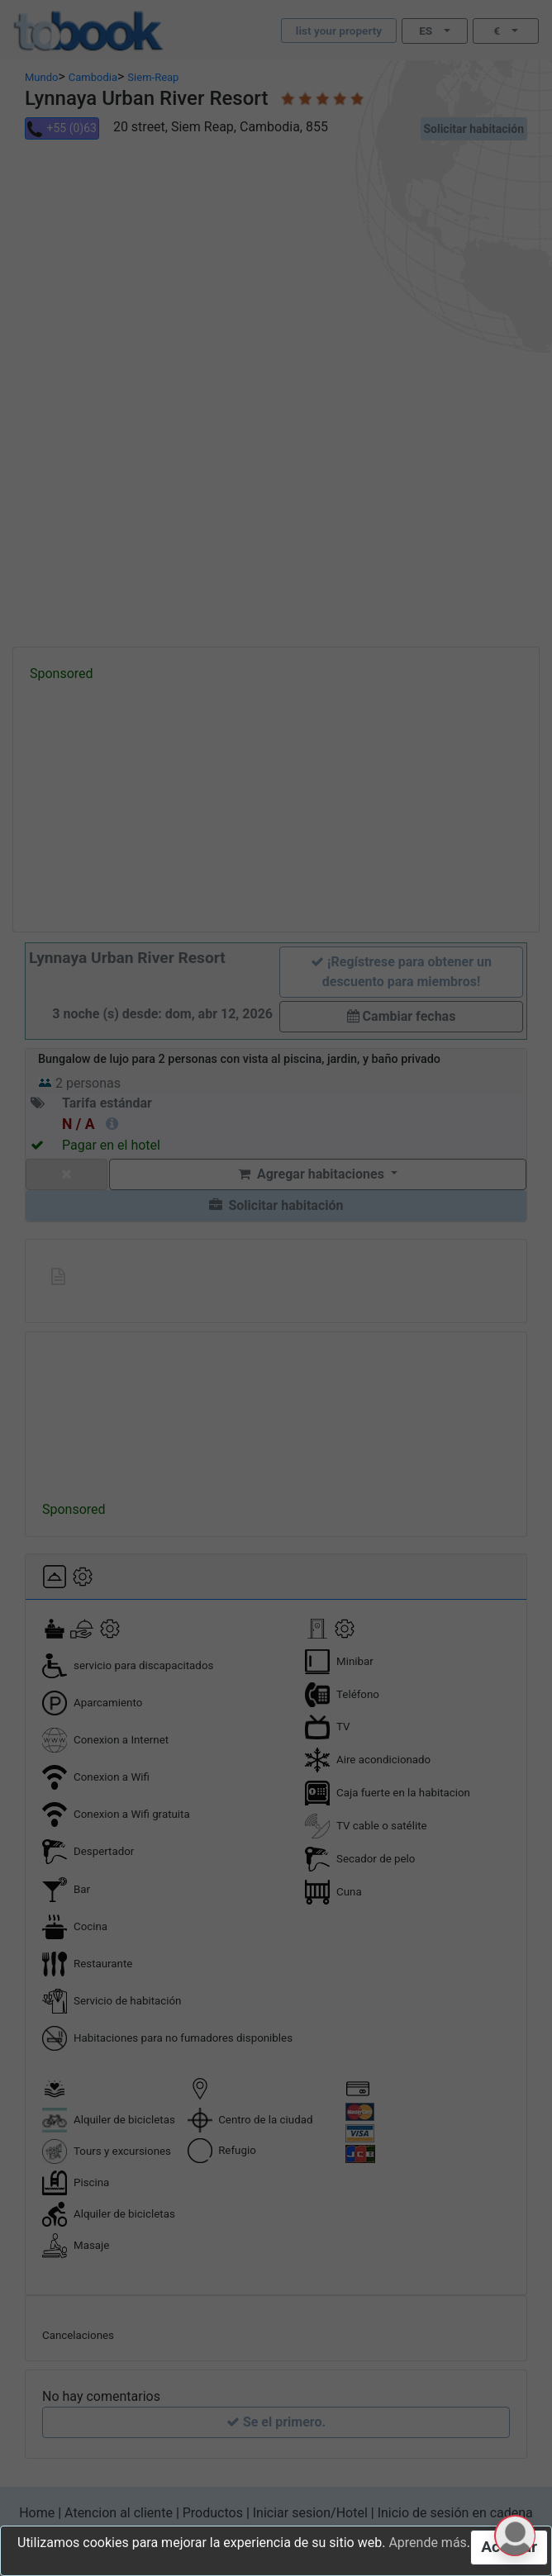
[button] (514, 2535)
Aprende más (427, 2542)
